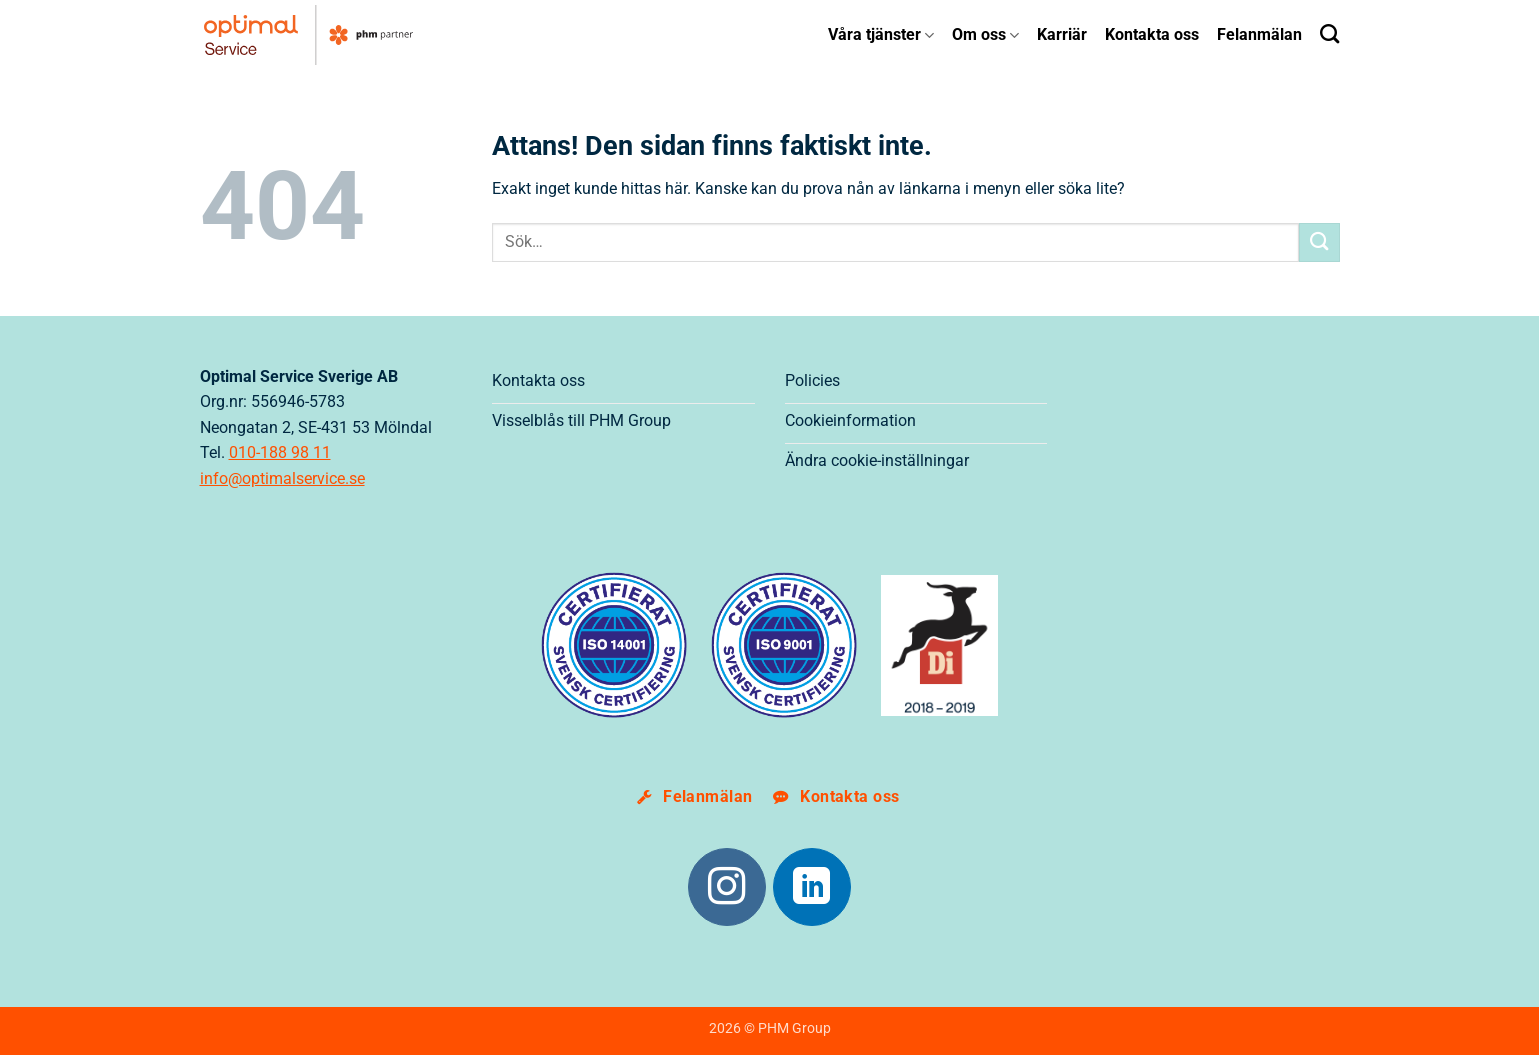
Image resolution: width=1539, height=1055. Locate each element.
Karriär (1062, 34)
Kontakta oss (1152, 34)
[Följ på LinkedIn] (812, 887)
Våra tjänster (881, 34)
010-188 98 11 (280, 452)
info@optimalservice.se (282, 478)
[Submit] (1319, 242)
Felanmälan (1259, 34)
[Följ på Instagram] (727, 887)
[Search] (1329, 33)
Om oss (985, 34)
